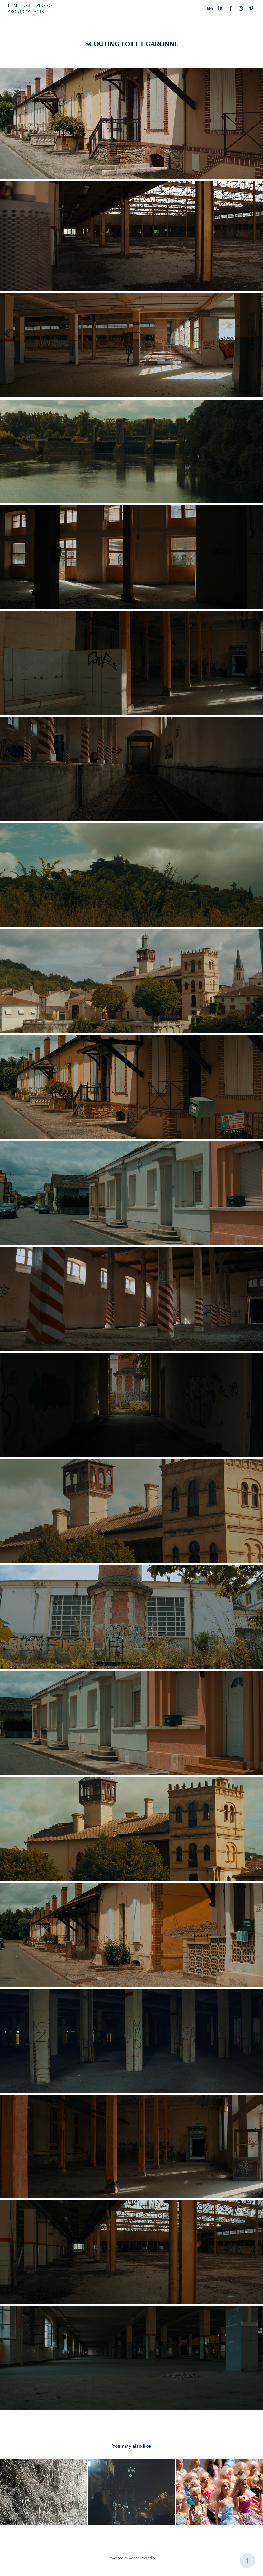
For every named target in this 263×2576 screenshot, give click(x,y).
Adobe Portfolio (142, 2558)
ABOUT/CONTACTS (26, 11)
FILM (12, 5)
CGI (26, 5)
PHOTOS (44, 5)
